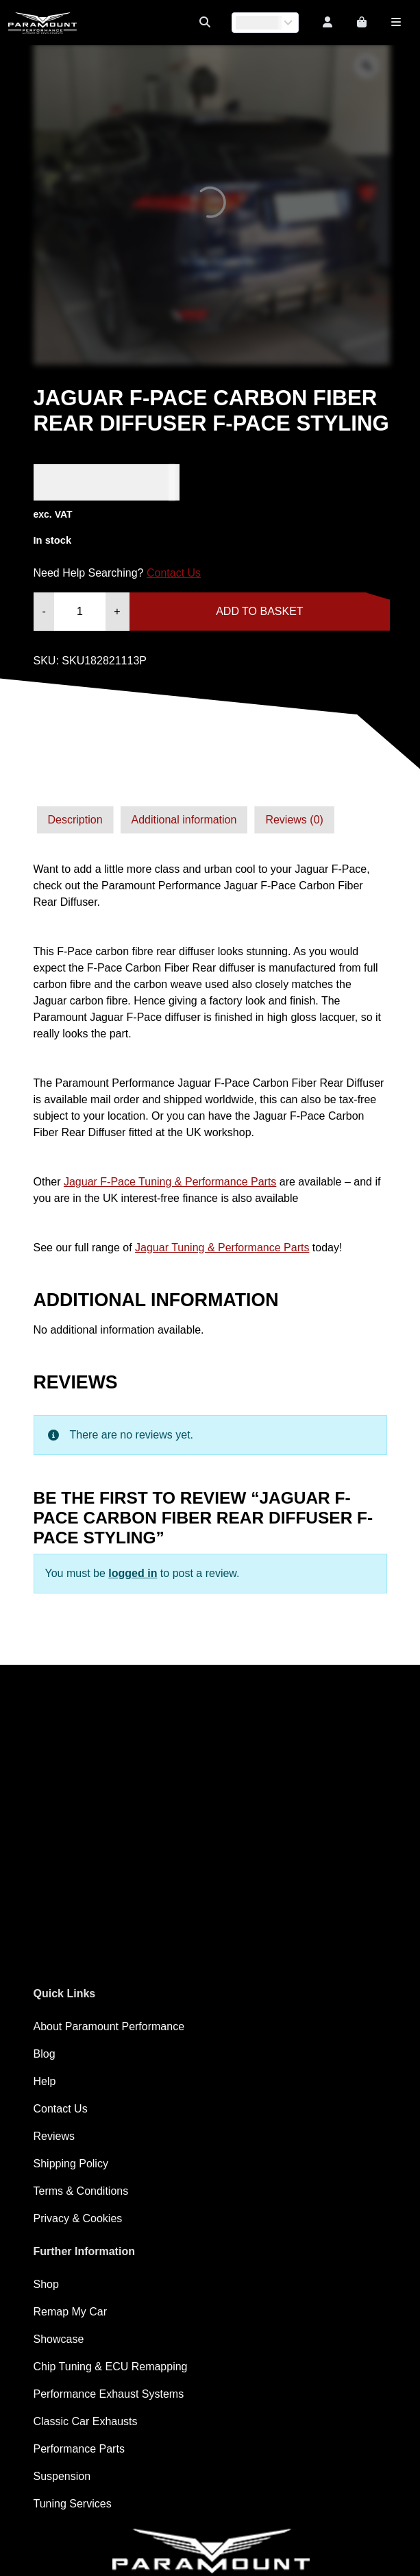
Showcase (59, 2339)
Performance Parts (79, 2449)
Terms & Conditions (81, 2191)
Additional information (184, 820)
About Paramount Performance (109, 2026)
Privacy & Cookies (78, 2218)
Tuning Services (73, 2503)
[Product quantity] (80, 611)
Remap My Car (71, 2312)
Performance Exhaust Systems (109, 2394)
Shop (46, 2284)
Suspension (62, 2476)
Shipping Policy (71, 2163)
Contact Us (174, 573)
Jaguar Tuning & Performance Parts (222, 1247)
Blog (44, 2054)
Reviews (54, 2136)
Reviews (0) (294, 820)
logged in (132, 1573)
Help (45, 2081)
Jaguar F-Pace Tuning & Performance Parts (170, 1182)
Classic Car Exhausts (86, 2421)
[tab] (75, 820)
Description (75, 820)
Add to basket (259, 611)
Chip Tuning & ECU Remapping (111, 2366)
